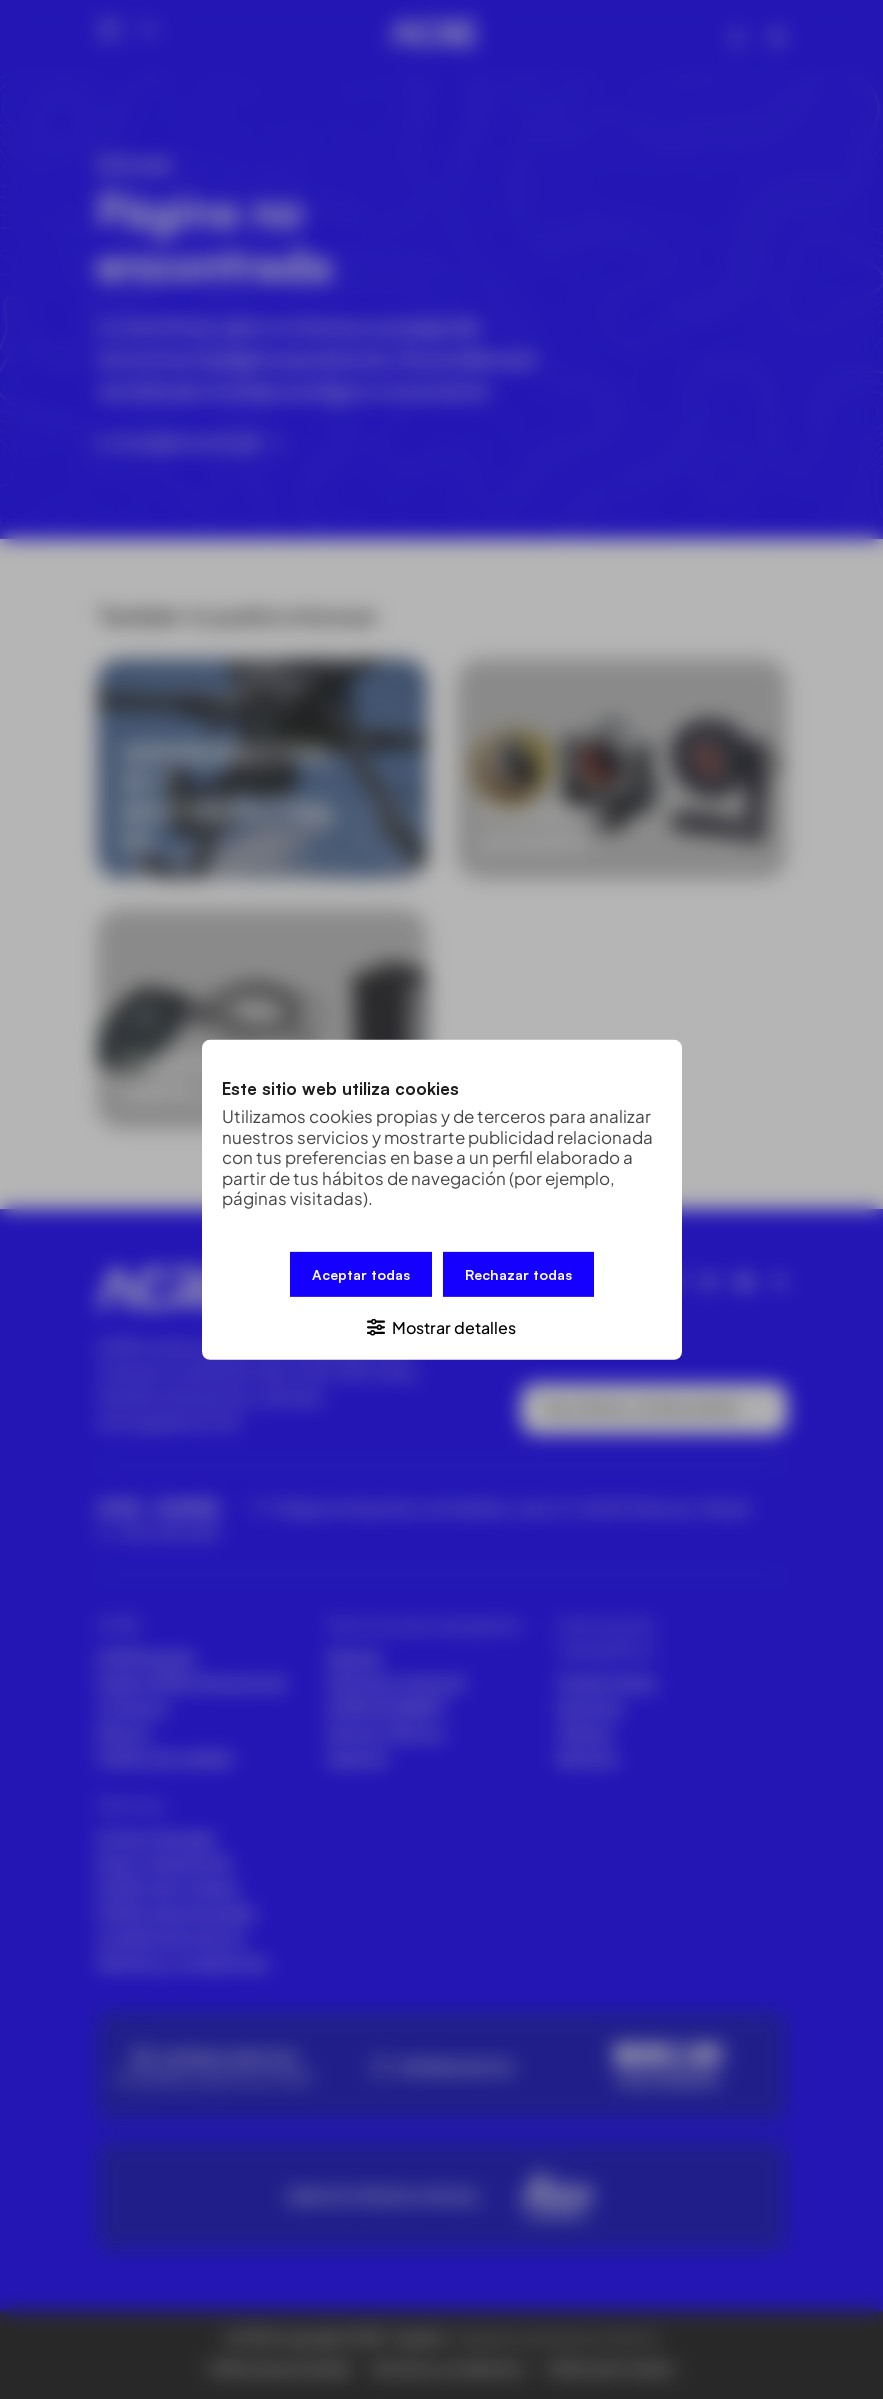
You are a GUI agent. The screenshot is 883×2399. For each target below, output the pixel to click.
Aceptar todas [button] (361, 1273)
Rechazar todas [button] (518, 1273)
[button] (442, 1325)
